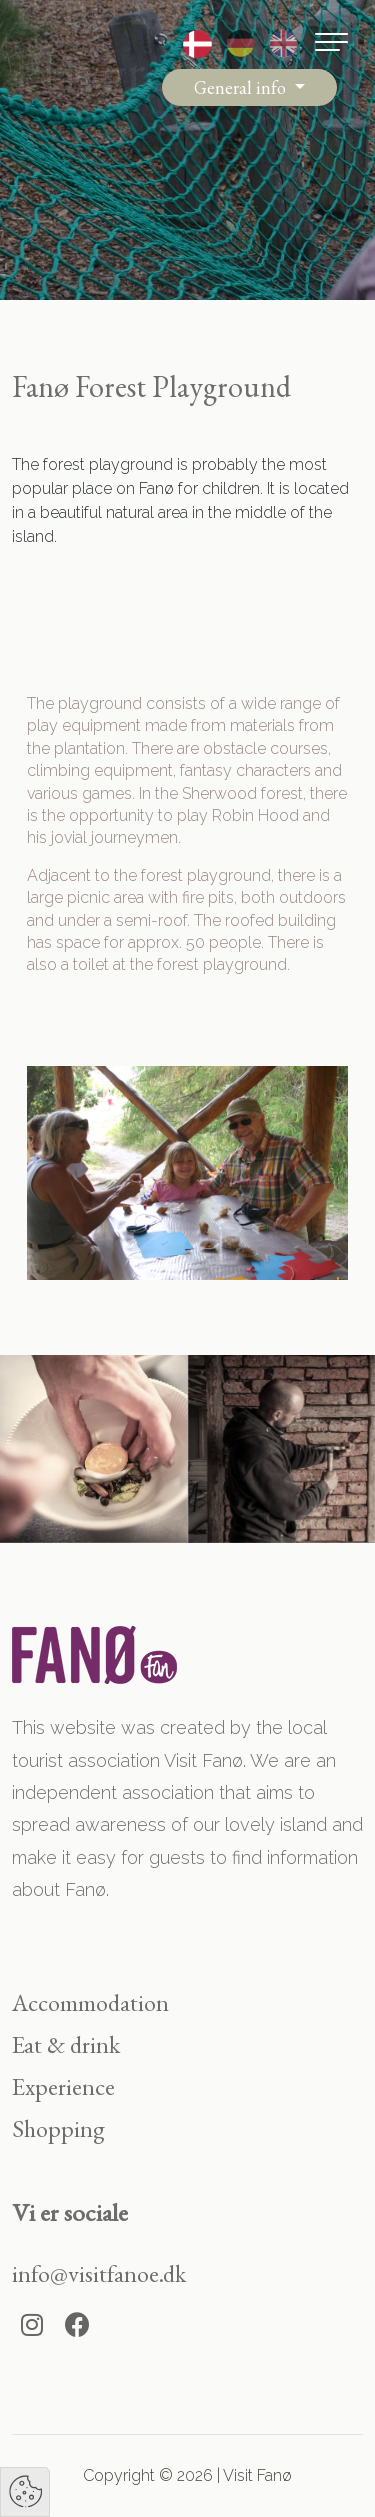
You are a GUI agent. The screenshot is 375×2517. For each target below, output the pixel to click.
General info (242, 87)
